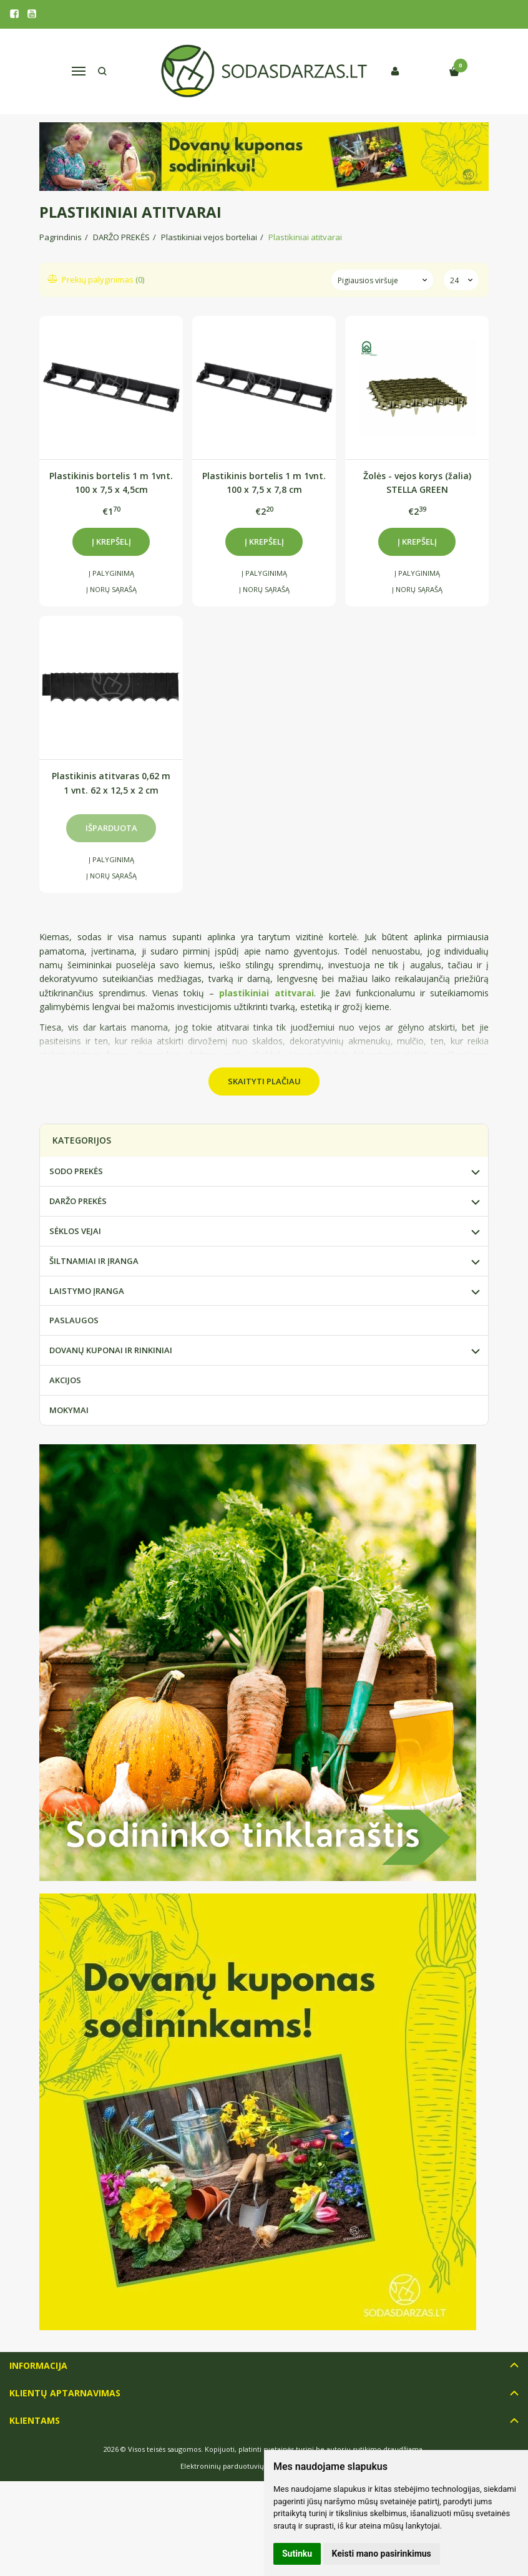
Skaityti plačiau (264, 1081)
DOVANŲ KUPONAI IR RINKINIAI (110, 1350)
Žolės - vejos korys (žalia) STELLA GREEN (417, 482)
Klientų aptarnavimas (64, 2393)
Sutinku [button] (297, 2554)
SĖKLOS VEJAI (75, 1231)
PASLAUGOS (74, 1320)
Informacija (38, 2365)
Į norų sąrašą (111, 589)
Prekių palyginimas (96, 279)
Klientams (34, 2420)
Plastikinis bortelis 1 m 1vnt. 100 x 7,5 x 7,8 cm (264, 482)
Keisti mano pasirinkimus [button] (381, 2554)
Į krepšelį (111, 541)
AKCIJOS (65, 1380)
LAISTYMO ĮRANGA (86, 1290)
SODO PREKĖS (76, 1171)
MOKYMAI (69, 1410)
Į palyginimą (111, 573)
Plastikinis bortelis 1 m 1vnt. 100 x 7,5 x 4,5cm (111, 482)
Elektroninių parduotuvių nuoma (235, 2466)
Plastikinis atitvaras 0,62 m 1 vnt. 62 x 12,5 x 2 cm (111, 782)
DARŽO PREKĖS (78, 1201)
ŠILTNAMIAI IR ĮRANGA (94, 1260)
